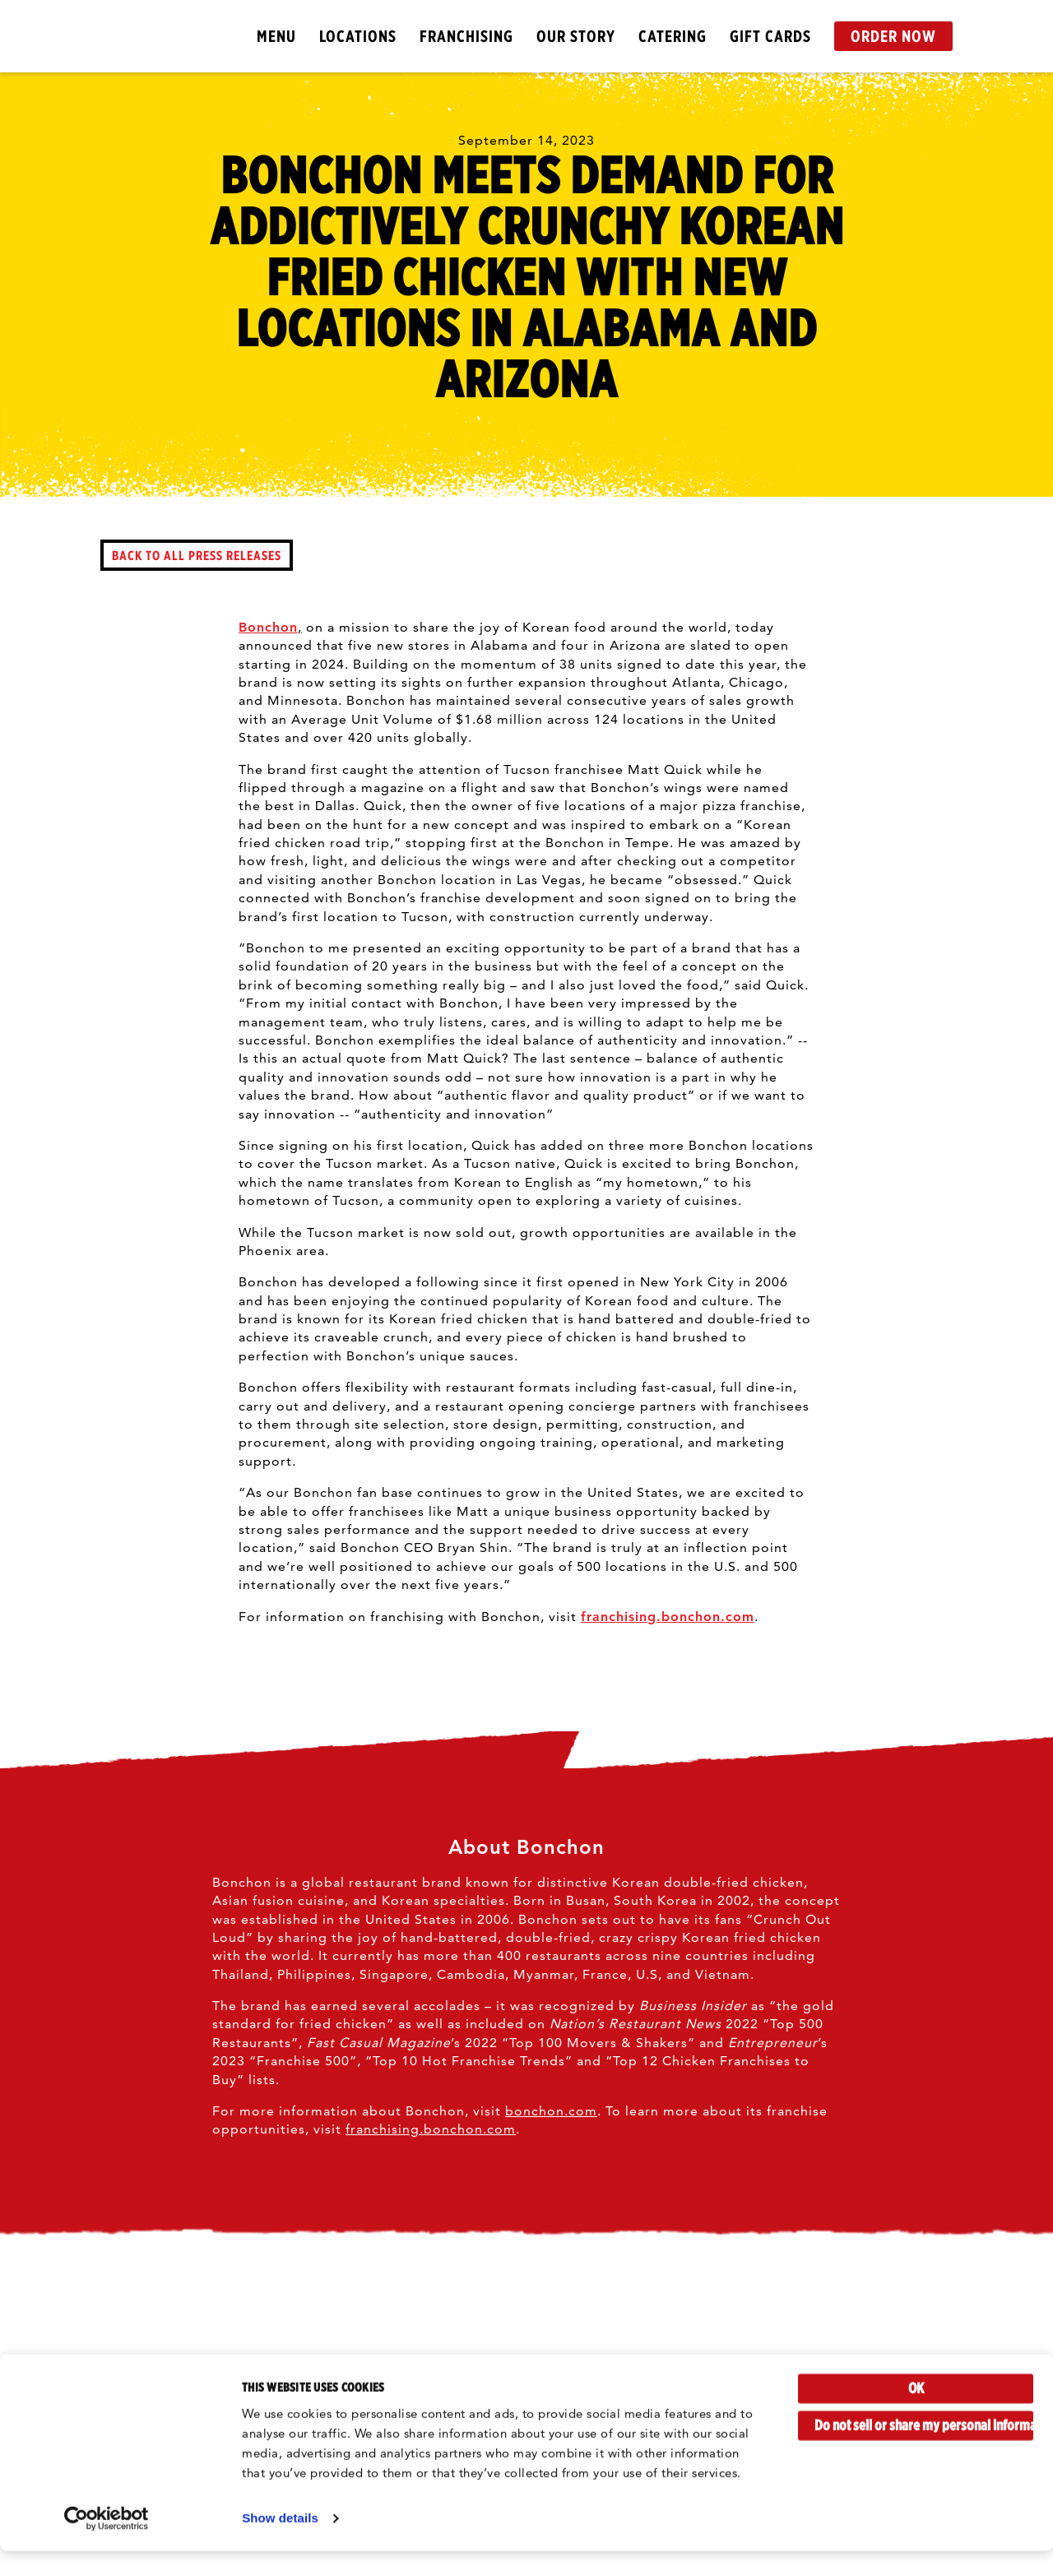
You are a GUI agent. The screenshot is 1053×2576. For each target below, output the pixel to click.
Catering (672, 35)
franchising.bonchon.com (667, 1616)
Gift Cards (770, 35)
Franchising (466, 35)
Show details (280, 2544)
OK (916, 2413)
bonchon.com (551, 2111)
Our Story (575, 35)
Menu (276, 35)
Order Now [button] (893, 35)
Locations (358, 35)
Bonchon (268, 627)
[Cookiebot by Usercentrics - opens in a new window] (107, 2544)
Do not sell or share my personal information (923, 2450)
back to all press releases (196, 555)
